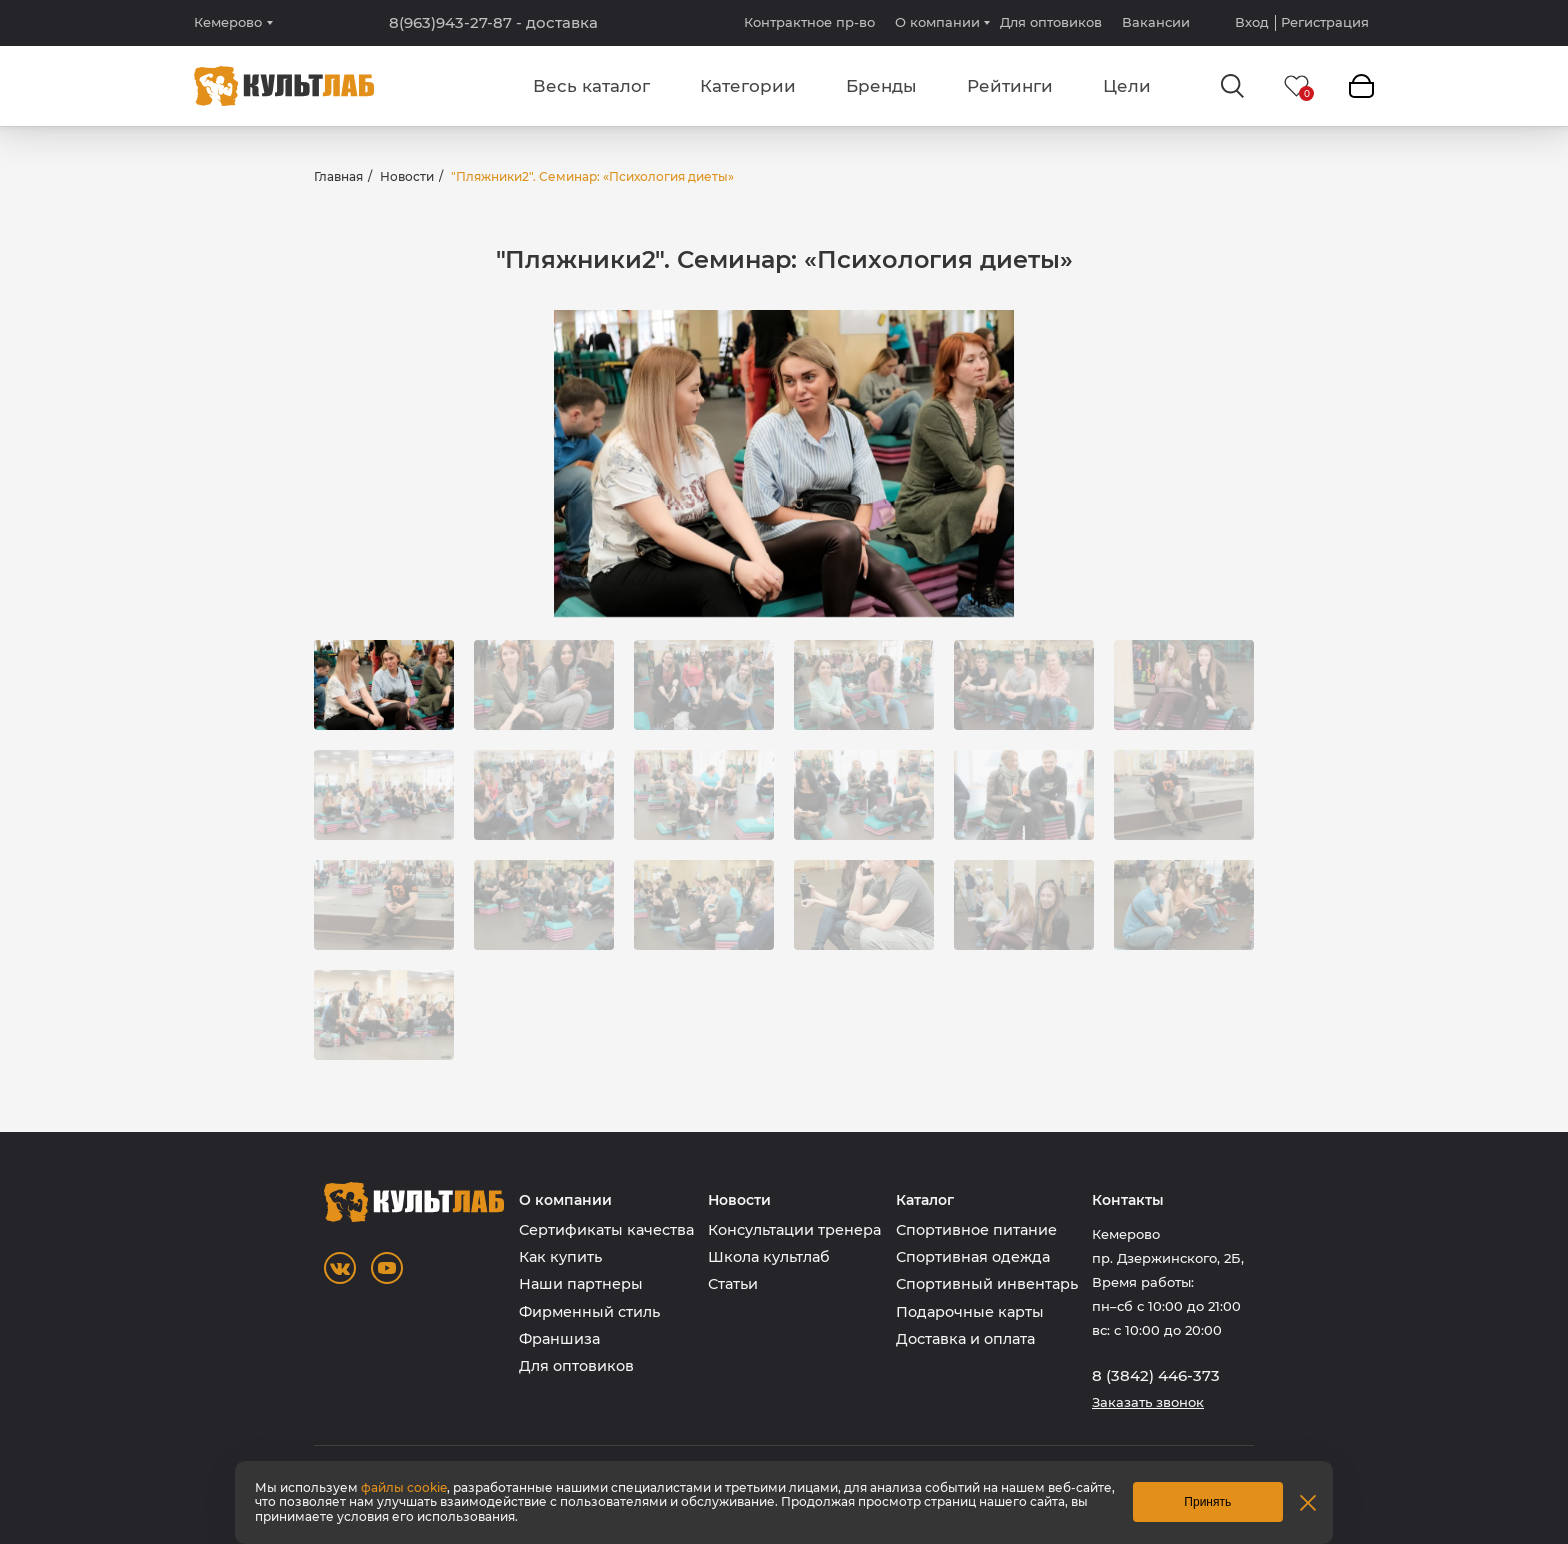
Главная (338, 176)
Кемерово (228, 22)
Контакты (1128, 1200)
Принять (1207, 1502)
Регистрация (1325, 22)
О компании (937, 22)
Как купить (560, 1257)
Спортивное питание (976, 1230)
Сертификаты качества (606, 1230)
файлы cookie (404, 1487)
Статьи (733, 1284)
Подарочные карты (970, 1312)
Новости (407, 176)
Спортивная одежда (973, 1257)
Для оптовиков (1051, 22)
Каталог (925, 1200)
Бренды (881, 86)
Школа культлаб (769, 1257)
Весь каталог (591, 86)
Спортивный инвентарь (987, 1284)
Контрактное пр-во (809, 22)
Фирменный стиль (589, 1312)
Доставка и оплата (965, 1339)
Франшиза (559, 1339)
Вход (1252, 22)
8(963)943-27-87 (493, 23)
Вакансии (1156, 22)
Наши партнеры (581, 1284)
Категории (748, 86)
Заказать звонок (1148, 1402)
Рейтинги (1010, 86)
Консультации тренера (794, 1230)
